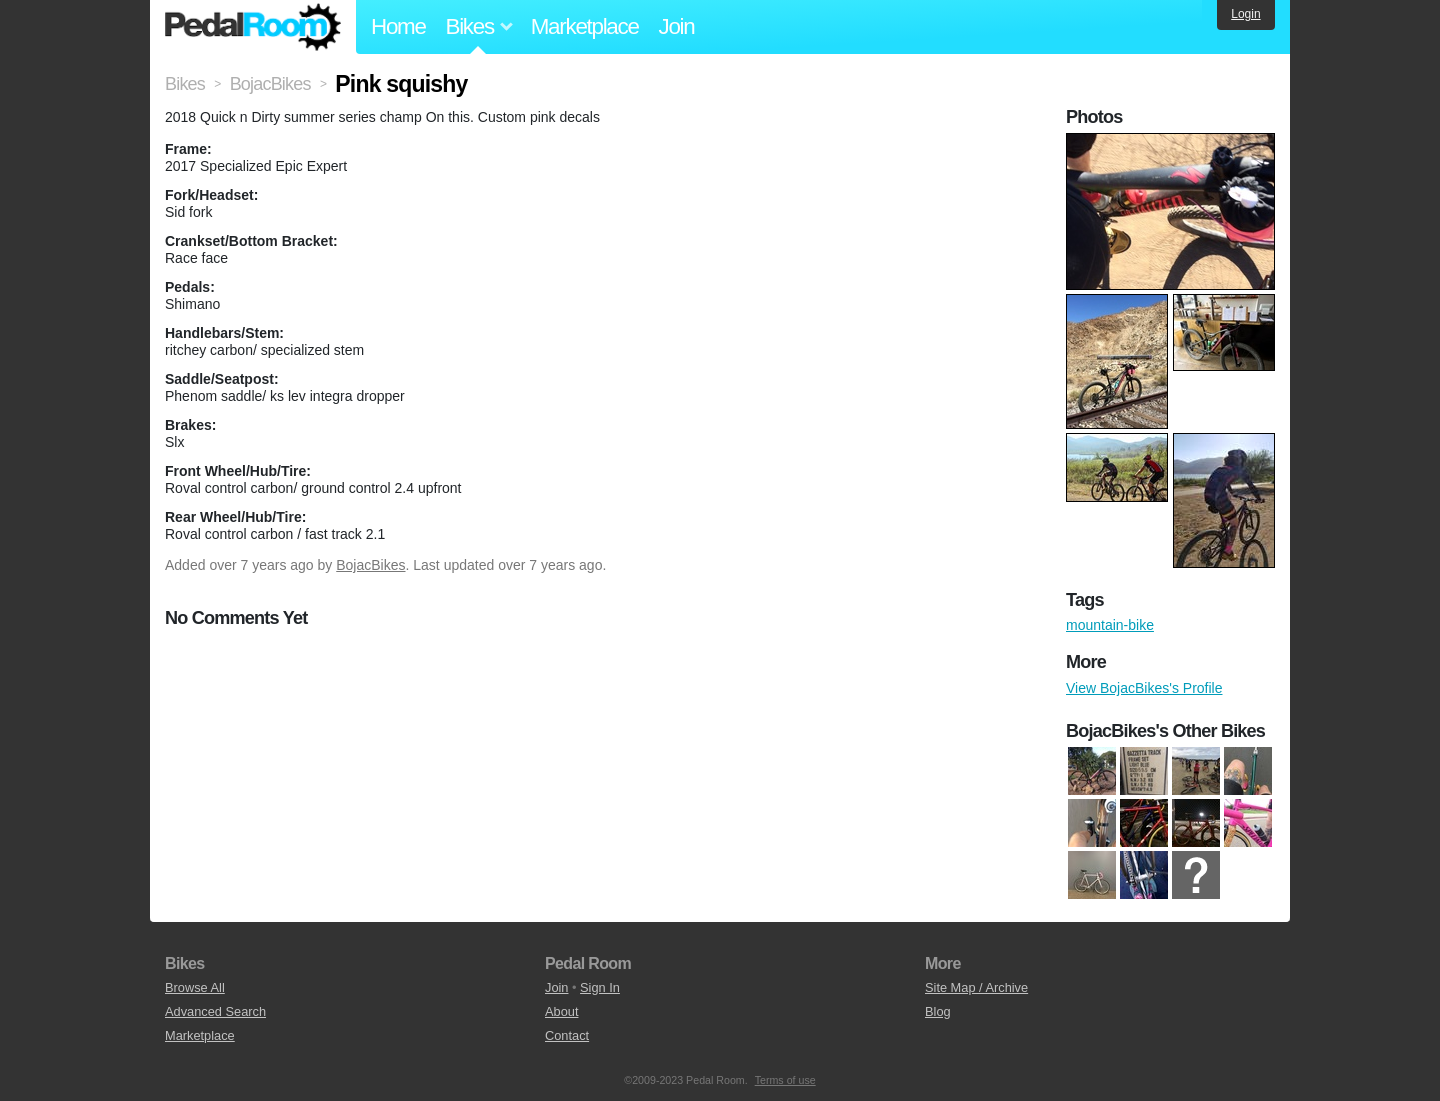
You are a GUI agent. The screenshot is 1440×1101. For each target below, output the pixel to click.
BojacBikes (370, 565)
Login (1245, 14)
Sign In (600, 987)
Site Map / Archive (976, 987)
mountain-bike (1110, 625)
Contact (567, 1035)
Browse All (195, 987)
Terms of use (785, 1080)
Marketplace (585, 26)
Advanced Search (215, 1011)
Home (398, 26)
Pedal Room (253, 27)
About (561, 1011)
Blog (938, 1011)
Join (677, 26)
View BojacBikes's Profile (1144, 688)
